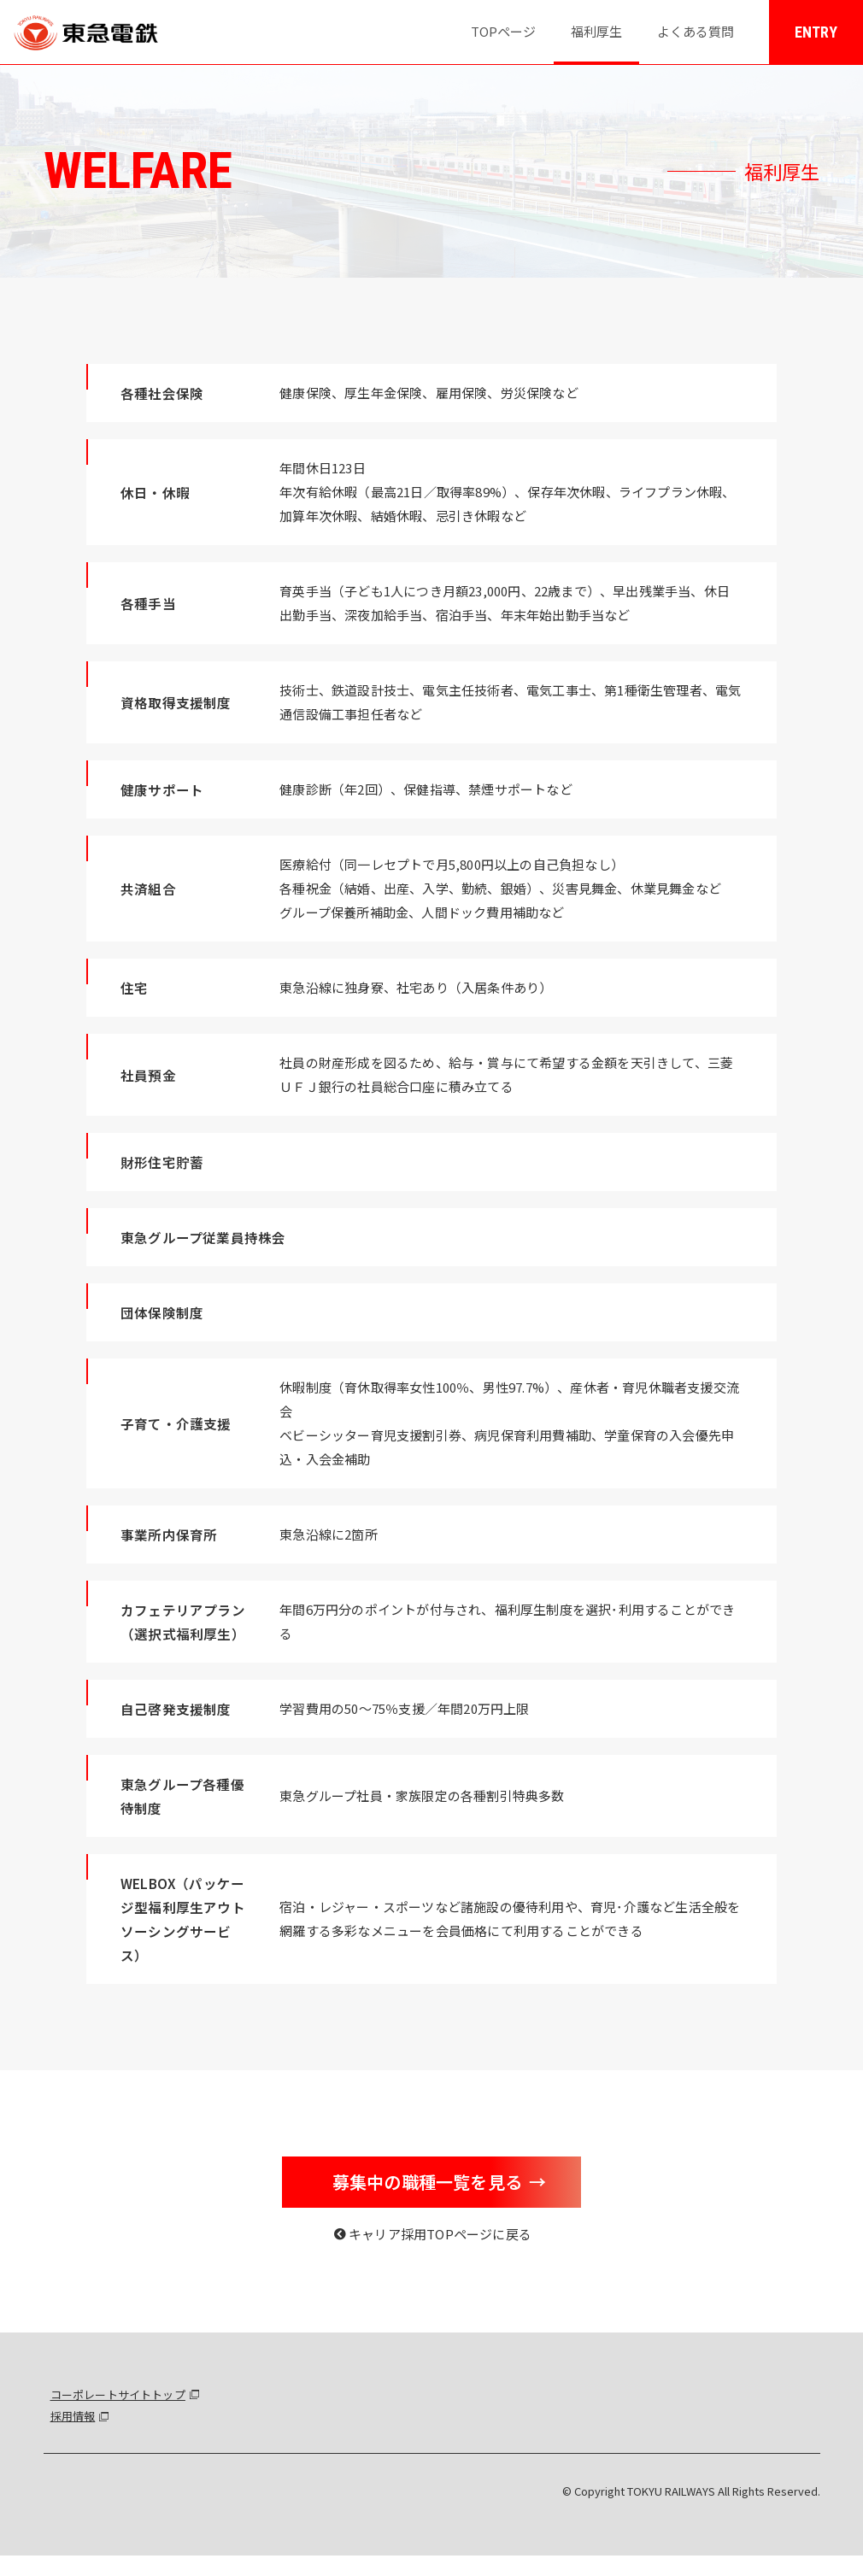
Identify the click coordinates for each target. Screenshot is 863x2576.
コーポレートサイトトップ (117, 2394)
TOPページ (503, 31)
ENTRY (816, 32)
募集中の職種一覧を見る (427, 2181)
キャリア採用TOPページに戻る (440, 2234)
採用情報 (73, 2416)
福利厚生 (596, 31)
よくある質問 (695, 31)
